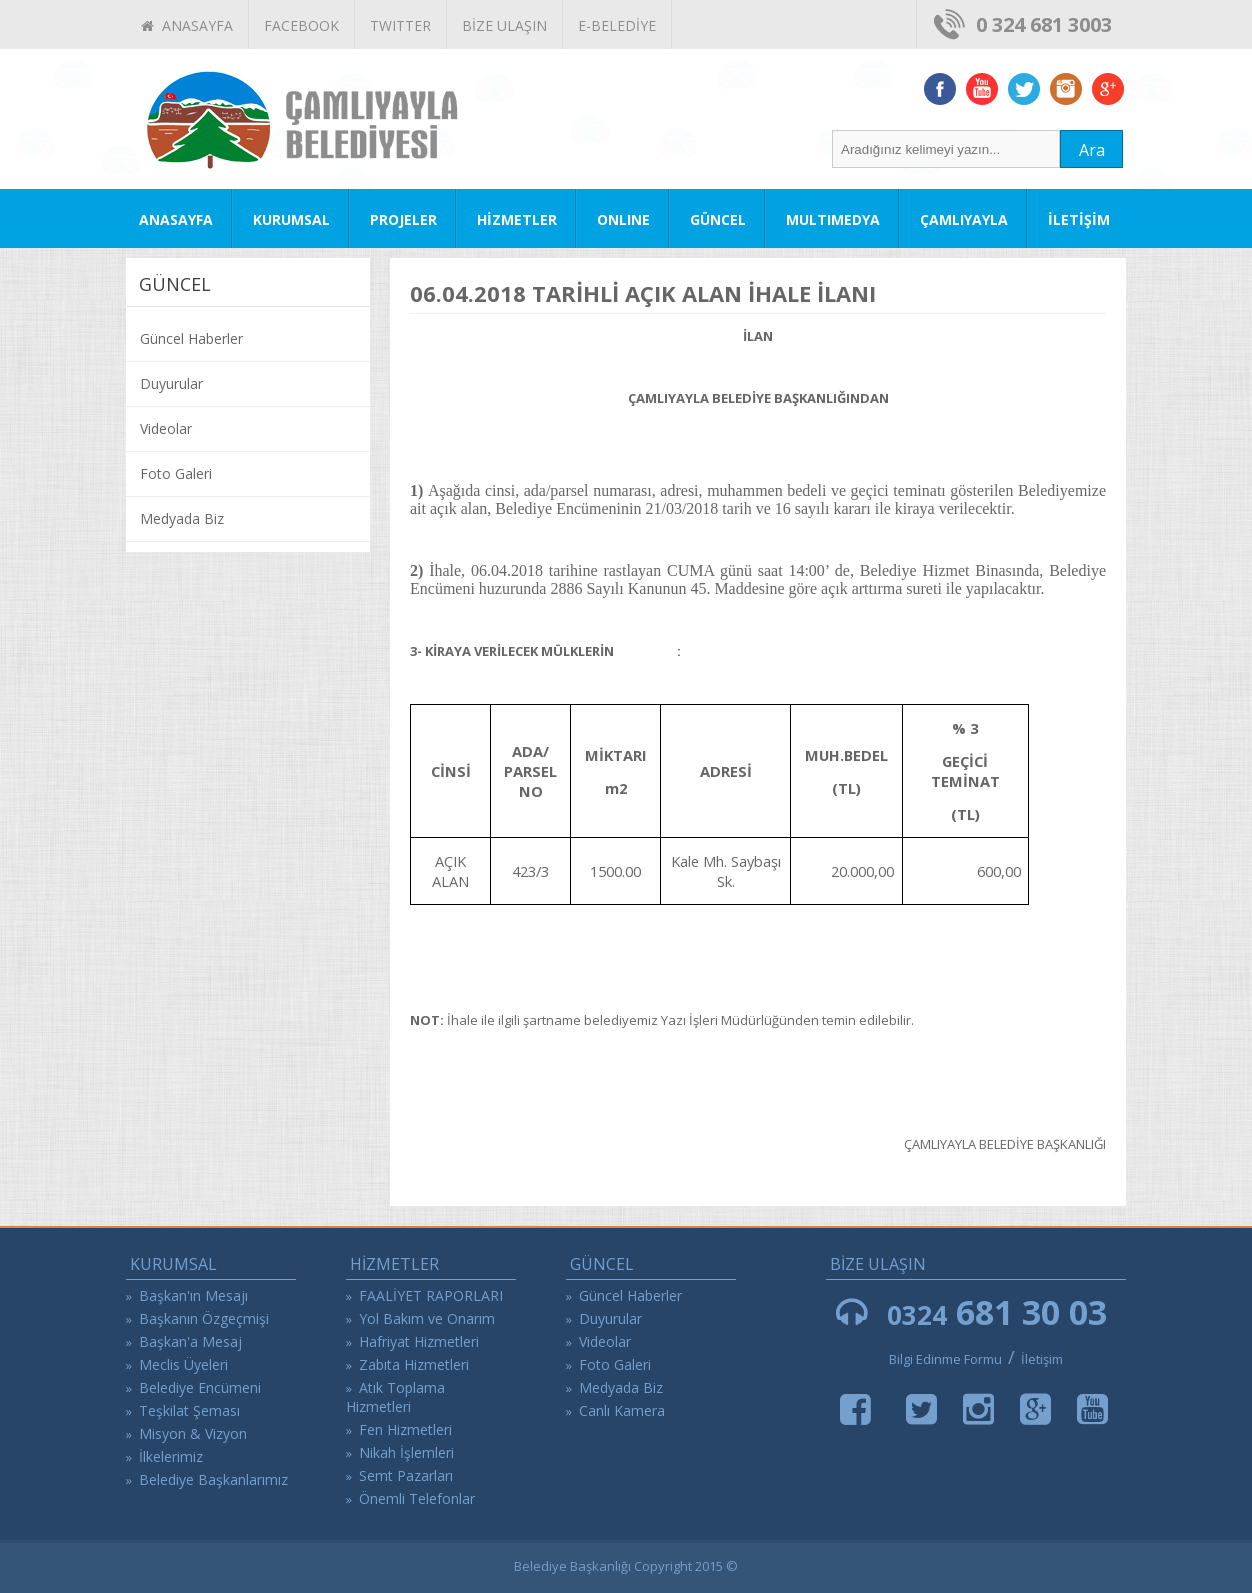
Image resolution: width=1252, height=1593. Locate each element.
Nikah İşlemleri (406, 1452)
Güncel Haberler (191, 338)
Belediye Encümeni (200, 1387)
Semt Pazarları (406, 1475)
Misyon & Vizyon (193, 1433)
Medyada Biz (182, 518)
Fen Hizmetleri (405, 1429)
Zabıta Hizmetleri (414, 1364)
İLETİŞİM (1079, 219)
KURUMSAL (291, 219)
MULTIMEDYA (833, 219)
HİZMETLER (517, 219)
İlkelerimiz (171, 1456)
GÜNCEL (718, 219)
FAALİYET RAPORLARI (431, 1295)
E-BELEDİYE (617, 25)
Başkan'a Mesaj (190, 1341)
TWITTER (400, 25)
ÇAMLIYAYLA (964, 219)
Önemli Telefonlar (417, 1498)
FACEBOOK (301, 25)
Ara (1092, 150)
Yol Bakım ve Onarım (427, 1318)
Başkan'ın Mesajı (193, 1295)
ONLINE (623, 219)
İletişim (1042, 1359)
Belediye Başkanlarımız (213, 1479)
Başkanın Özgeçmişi (204, 1318)
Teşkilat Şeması (189, 1410)
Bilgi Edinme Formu (945, 1359)
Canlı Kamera (622, 1410)
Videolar (166, 428)
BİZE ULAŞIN (504, 25)
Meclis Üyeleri (183, 1364)
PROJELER (403, 219)
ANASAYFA (187, 25)
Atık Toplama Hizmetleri (395, 1397)
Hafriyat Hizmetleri (419, 1341)
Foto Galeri (176, 473)
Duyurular (171, 383)
